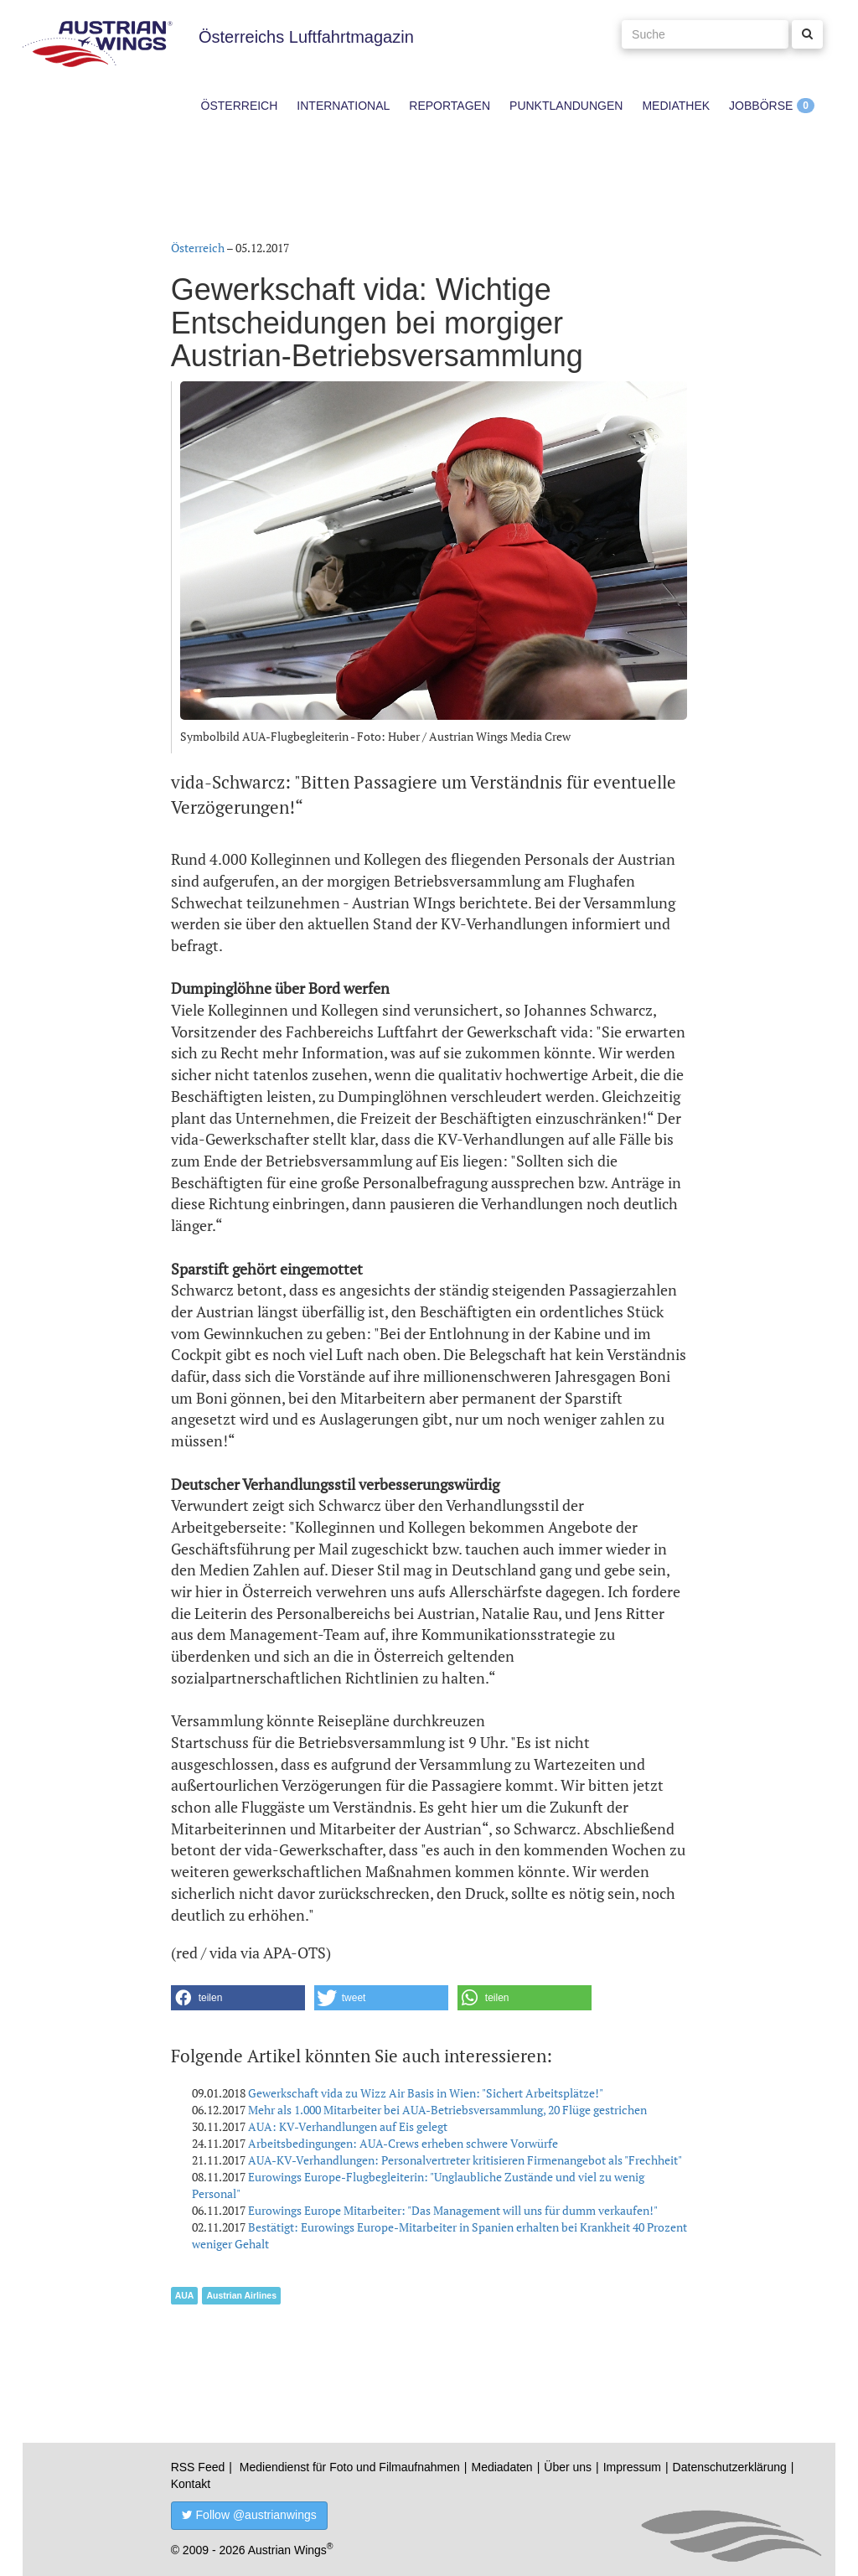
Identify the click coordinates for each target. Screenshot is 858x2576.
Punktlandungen (566, 105)
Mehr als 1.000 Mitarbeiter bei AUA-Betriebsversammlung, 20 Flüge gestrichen (447, 2110)
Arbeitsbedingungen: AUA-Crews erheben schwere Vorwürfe (403, 2143)
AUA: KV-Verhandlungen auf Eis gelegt (347, 2126)
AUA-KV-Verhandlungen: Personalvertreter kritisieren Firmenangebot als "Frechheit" (465, 2160)
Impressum (632, 2467)
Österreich (239, 105)
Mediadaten (501, 2467)
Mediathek (676, 105)
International (343, 105)
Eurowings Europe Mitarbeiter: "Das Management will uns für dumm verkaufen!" (453, 2210)
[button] (238, 1997)
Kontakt (190, 2484)
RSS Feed (198, 2467)
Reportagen (449, 105)
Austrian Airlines (241, 2295)
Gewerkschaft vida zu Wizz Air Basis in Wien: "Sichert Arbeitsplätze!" (425, 2093)
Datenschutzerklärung (730, 2467)
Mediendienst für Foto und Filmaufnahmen (350, 2467)
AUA (184, 2295)
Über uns (568, 2467)
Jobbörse (761, 105)
